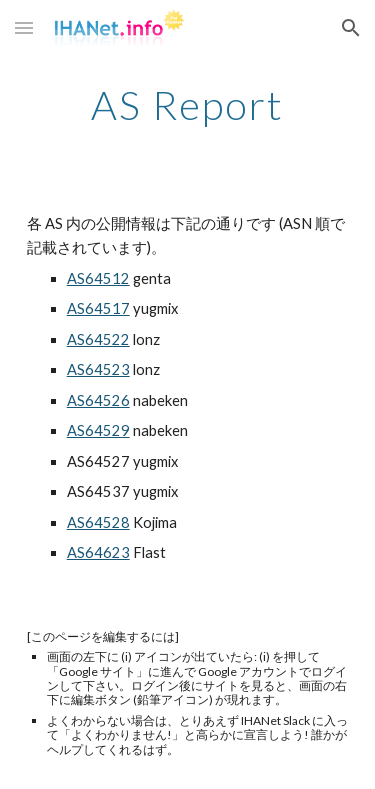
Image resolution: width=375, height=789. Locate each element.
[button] (24, 27)
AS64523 (98, 369)
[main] (188, 105)
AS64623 (98, 552)
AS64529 (98, 430)
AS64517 (98, 308)
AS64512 (98, 278)
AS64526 (98, 400)
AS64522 (98, 339)
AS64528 (98, 522)
